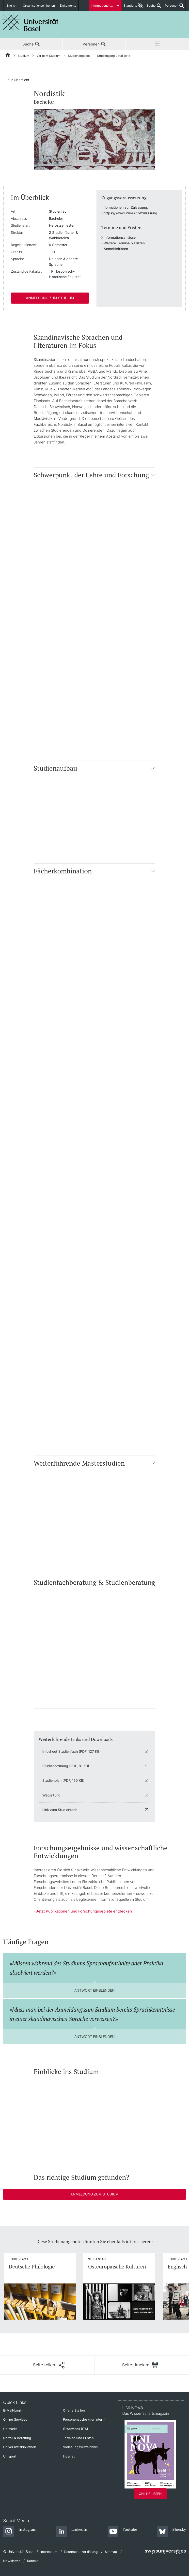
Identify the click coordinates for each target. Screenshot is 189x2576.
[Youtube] (122, 2531)
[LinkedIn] (72, 2531)
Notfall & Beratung (17, 2438)
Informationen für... (104, 5)
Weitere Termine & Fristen (124, 243)
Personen (170, 7)
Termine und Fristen (78, 2438)
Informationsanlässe (120, 237)
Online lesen (150, 2494)
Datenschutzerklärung (81, 2552)
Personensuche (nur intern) (84, 2419)
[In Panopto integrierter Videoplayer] (95, 2117)
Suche (150, 7)
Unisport (9, 2456)
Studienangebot (79, 56)
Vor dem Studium (49, 56)
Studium (23, 56)
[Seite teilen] (48, 2365)
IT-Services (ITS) (75, 2429)
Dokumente (68, 5)
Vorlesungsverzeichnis (80, 2447)
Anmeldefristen (116, 249)
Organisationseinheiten (39, 5)
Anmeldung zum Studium (50, 298)
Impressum (48, 2552)
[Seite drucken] (140, 2365)
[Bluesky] (171, 2531)
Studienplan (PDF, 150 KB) (63, 1780)
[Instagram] (19, 2531)
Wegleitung (51, 1795)
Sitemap (111, 2552)
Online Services (15, 2419)
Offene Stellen (74, 2410)
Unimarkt (10, 2429)
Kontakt (32, 2561)
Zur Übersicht (16, 80)
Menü (157, 44)
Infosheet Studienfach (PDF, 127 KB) (71, 1751)
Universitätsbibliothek (19, 2447)
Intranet (69, 2456)
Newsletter (11, 2561)
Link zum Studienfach (59, 1810)
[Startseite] (8, 56)
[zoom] (95, 139)
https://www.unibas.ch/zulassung (130, 213)
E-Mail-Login (13, 2410)
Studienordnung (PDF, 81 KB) (65, 1766)
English (11, 5)
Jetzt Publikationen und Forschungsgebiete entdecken (84, 1911)
